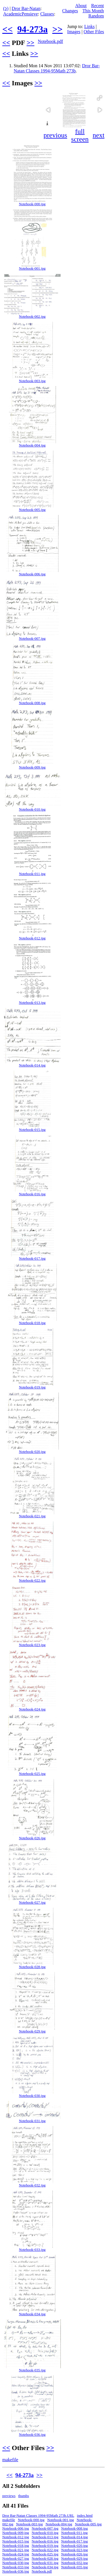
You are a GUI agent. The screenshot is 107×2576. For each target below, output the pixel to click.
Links (89, 26)
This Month (93, 10)
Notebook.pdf (50, 41)
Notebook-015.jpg (32, 1130)
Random (96, 15)
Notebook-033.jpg (32, 2250)
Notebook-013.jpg (32, 1003)
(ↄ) (6, 8)
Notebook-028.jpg (32, 1967)
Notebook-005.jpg (32, 510)
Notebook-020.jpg (32, 1452)
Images (73, 31)
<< (7, 29)
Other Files (94, 31)
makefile (10, 2459)
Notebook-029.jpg (32, 2031)
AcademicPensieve (20, 13)
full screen (79, 135)
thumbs (23, 2496)
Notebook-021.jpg (32, 1516)
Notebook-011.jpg (32, 874)
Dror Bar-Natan (26, 8)
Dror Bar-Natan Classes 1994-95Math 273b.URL (38, 2516)
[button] (99, 97)
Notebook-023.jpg (32, 1645)
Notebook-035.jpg (32, 2370)
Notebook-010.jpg (32, 809)
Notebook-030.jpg (32, 2096)
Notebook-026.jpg (32, 1838)
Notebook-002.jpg (32, 317)
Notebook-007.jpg (32, 639)
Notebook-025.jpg (32, 1774)
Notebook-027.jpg (32, 1903)
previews (8, 2496)
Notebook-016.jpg (32, 1194)
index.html (85, 2516)
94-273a (32, 29)
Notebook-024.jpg (32, 1709)
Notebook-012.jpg (32, 938)
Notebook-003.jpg (32, 381)
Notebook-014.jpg (32, 1065)
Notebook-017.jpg (32, 1259)
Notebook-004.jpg (32, 445)
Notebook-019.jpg (32, 1387)
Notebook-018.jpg (32, 1323)
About (81, 5)
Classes (47, 13)
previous (55, 135)
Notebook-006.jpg (32, 574)
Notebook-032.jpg (32, 2185)
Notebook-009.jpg (32, 767)
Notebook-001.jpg (32, 268)
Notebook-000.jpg (32, 204)
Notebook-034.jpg (32, 2314)
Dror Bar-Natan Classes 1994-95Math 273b (57, 68)
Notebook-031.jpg (32, 2121)
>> (57, 29)
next (98, 135)
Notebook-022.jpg (32, 1581)
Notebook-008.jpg (32, 703)
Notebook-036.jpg (32, 2435)
